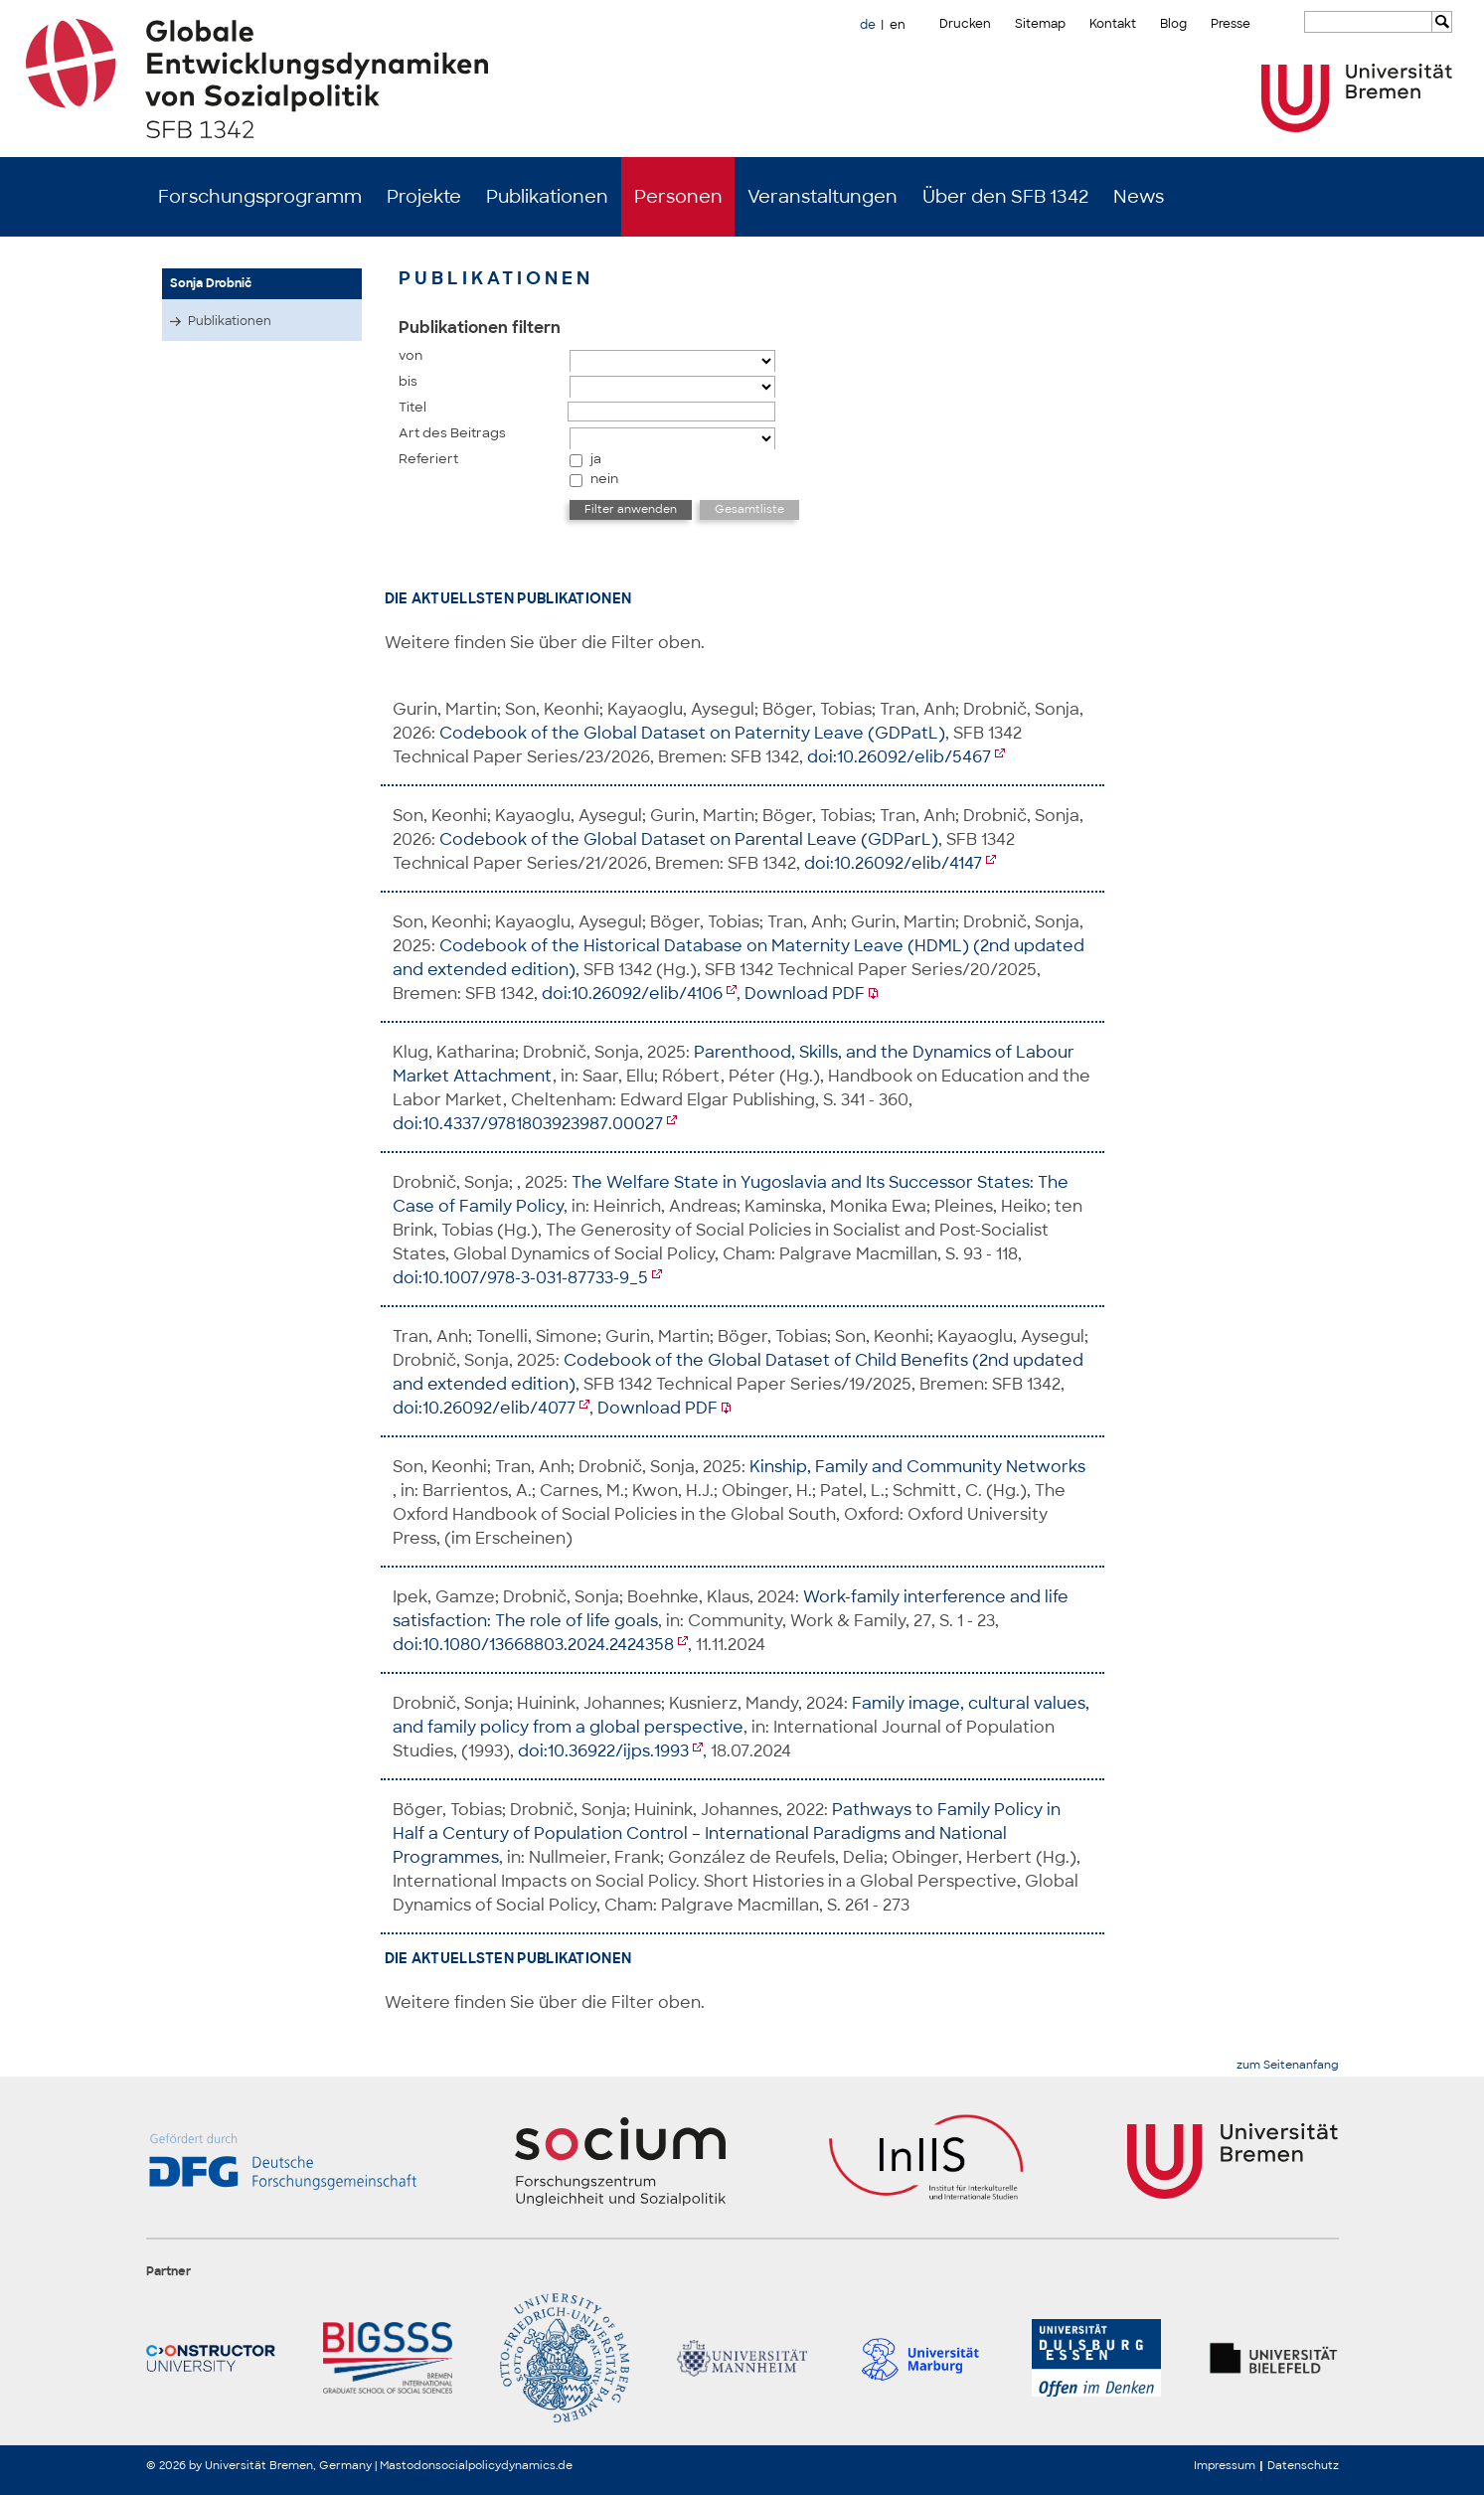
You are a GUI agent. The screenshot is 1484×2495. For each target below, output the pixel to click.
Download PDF (804, 993)
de (868, 25)
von (410, 355)
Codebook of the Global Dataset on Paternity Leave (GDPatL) (692, 733)
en (898, 25)
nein (604, 478)
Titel (412, 407)
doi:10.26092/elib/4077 (484, 1408)
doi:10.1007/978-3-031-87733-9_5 (520, 1277)
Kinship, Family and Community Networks (917, 1466)
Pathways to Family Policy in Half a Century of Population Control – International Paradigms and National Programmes (727, 1833)
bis (408, 381)
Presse (1230, 24)
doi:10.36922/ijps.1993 (603, 1751)
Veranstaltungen (822, 197)
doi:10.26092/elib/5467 (899, 757)
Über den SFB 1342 (1005, 197)
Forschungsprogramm (260, 197)
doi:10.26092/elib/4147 (893, 863)
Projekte (424, 197)
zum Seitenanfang (1288, 2065)
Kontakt (1112, 24)
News (1138, 197)
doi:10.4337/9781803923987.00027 (528, 1123)
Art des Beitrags (452, 432)
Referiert (428, 458)
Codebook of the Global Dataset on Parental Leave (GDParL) (688, 839)
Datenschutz (1303, 2465)
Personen (678, 197)
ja (595, 458)
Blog (1173, 24)
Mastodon (407, 2465)
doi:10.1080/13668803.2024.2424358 (533, 1644)
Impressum (1224, 2465)
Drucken (965, 24)
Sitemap (1040, 24)
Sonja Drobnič (210, 283)
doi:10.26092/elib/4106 (632, 993)
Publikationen (547, 197)
